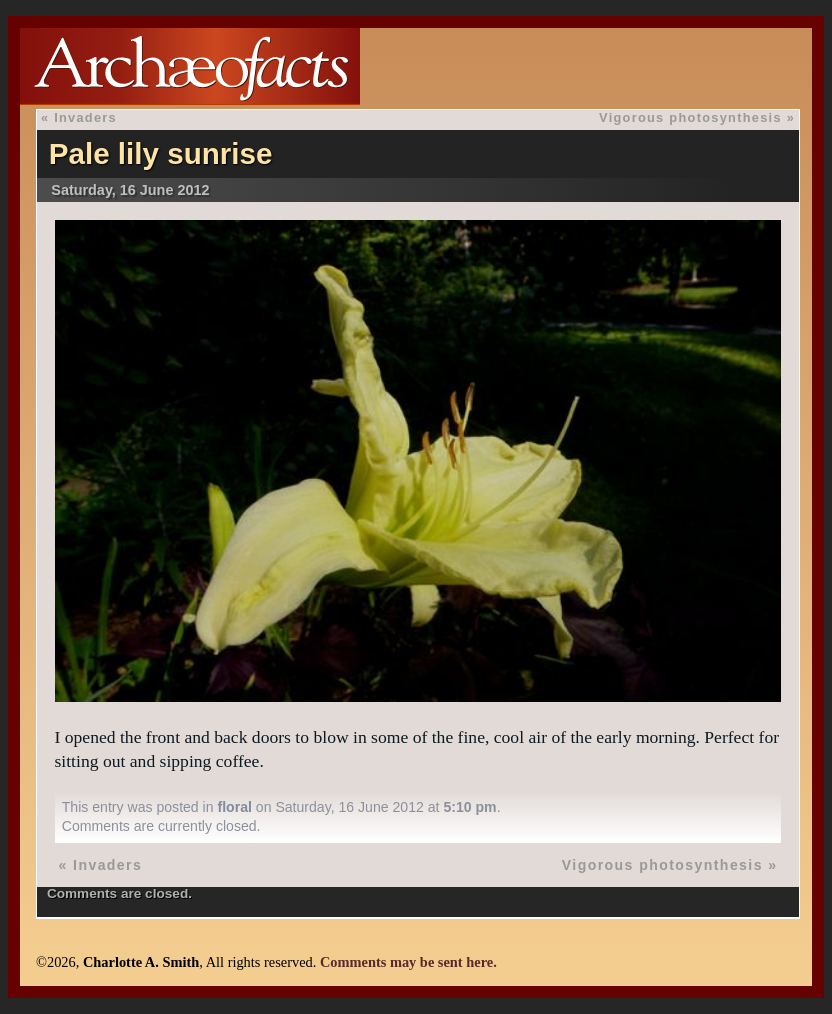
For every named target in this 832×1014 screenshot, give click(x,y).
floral (234, 807)
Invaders (85, 117)
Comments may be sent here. (408, 962)
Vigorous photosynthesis (690, 117)
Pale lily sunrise (161, 153)
